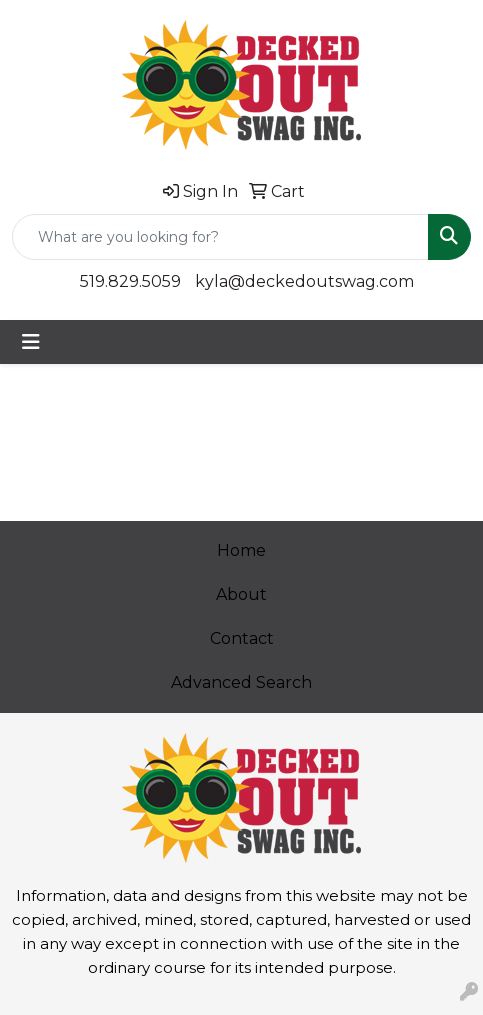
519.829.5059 (130, 281)
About (241, 594)
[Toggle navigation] (31, 342)
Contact (242, 638)
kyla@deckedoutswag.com (304, 281)
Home (241, 550)
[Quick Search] (220, 237)
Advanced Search (241, 682)
